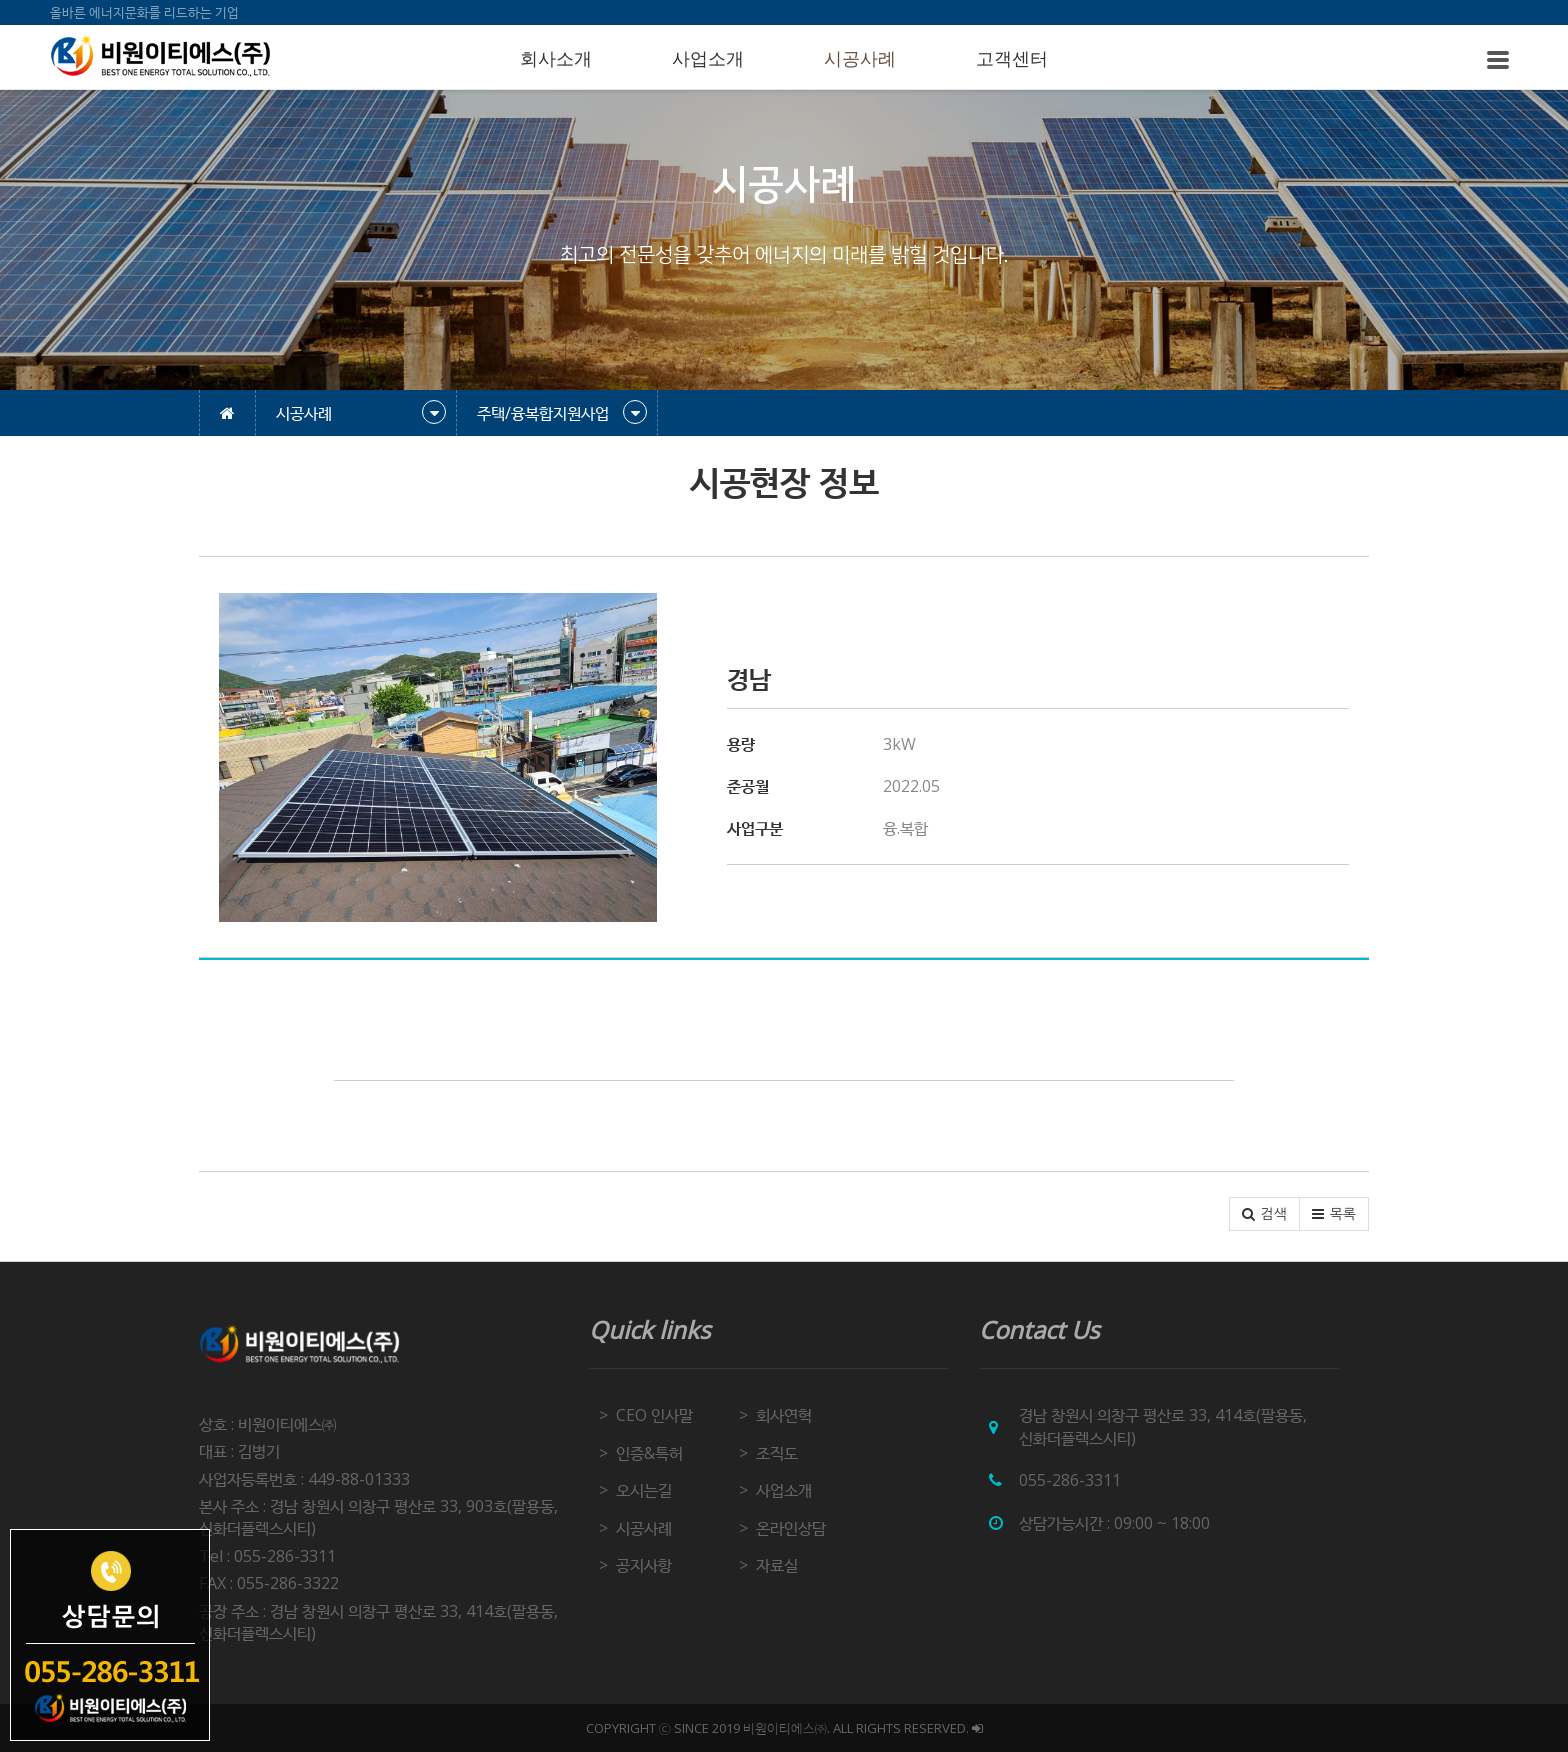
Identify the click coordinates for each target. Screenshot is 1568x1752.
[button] (1264, 1214)
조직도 (777, 1453)
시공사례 (860, 59)
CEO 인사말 (654, 1415)
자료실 (777, 1565)
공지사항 (644, 1565)
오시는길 (644, 1490)
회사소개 (556, 59)
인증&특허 (649, 1453)
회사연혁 (784, 1415)
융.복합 (905, 828)
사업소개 (708, 59)
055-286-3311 (1070, 1480)
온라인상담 (791, 1528)
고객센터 (1012, 59)
